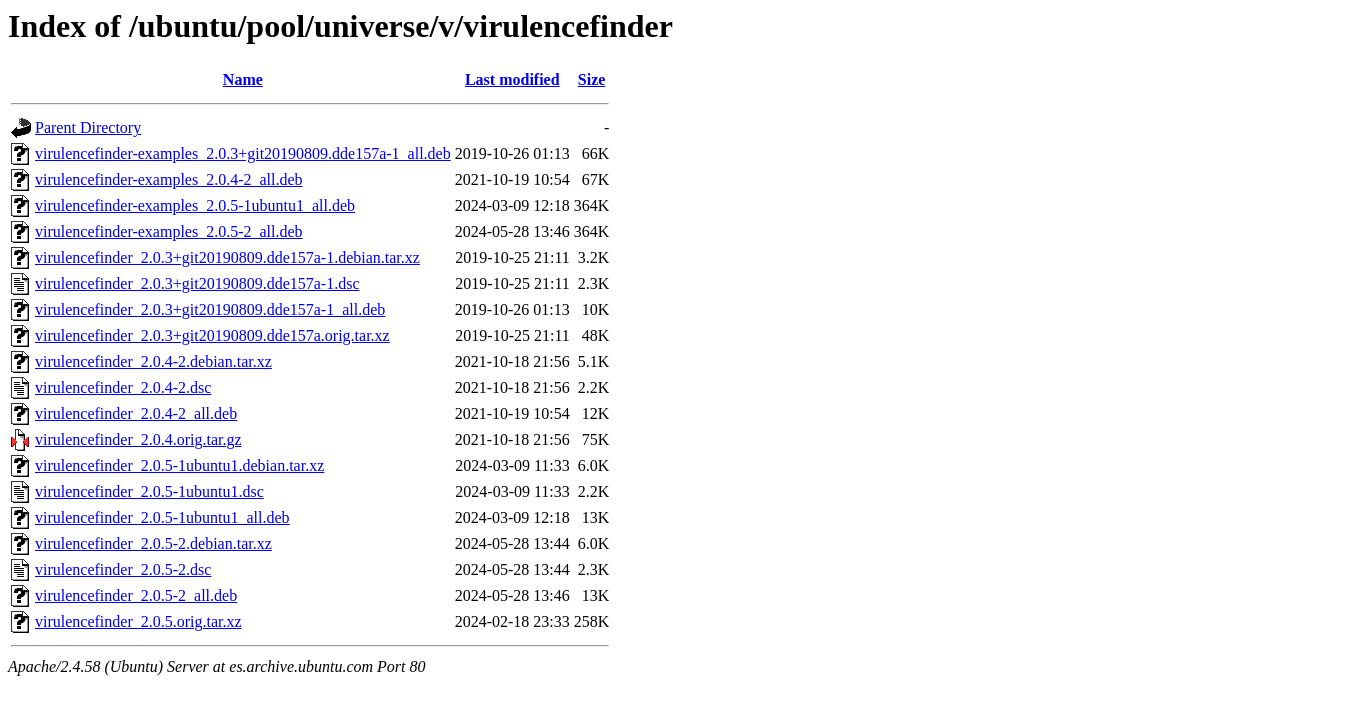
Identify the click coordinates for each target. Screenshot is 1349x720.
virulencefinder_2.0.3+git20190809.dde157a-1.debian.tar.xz (227, 257)
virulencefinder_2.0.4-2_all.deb (136, 413)
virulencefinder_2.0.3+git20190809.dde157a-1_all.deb (210, 309)
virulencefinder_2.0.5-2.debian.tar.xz (153, 543)
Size (592, 79)
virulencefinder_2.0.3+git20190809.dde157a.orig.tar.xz (212, 335)
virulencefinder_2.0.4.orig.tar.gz (138, 439)
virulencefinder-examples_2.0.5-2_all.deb (169, 231)
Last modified (512, 79)
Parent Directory (88, 127)
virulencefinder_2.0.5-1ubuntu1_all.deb (162, 517)
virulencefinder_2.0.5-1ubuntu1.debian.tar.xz (179, 465)
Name (243, 79)
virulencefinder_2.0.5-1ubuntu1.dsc (149, 491)
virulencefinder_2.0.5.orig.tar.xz (138, 621)
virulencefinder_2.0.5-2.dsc (123, 569)
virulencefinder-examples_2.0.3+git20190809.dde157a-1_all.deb (243, 153)
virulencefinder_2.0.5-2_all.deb (136, 595)
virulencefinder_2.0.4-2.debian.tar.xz (153, 361)
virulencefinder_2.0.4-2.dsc (123, 387)
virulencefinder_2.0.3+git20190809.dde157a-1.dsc (197, 283)
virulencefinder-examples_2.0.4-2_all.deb (169, 179)
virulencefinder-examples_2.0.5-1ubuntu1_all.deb (195, 205)
